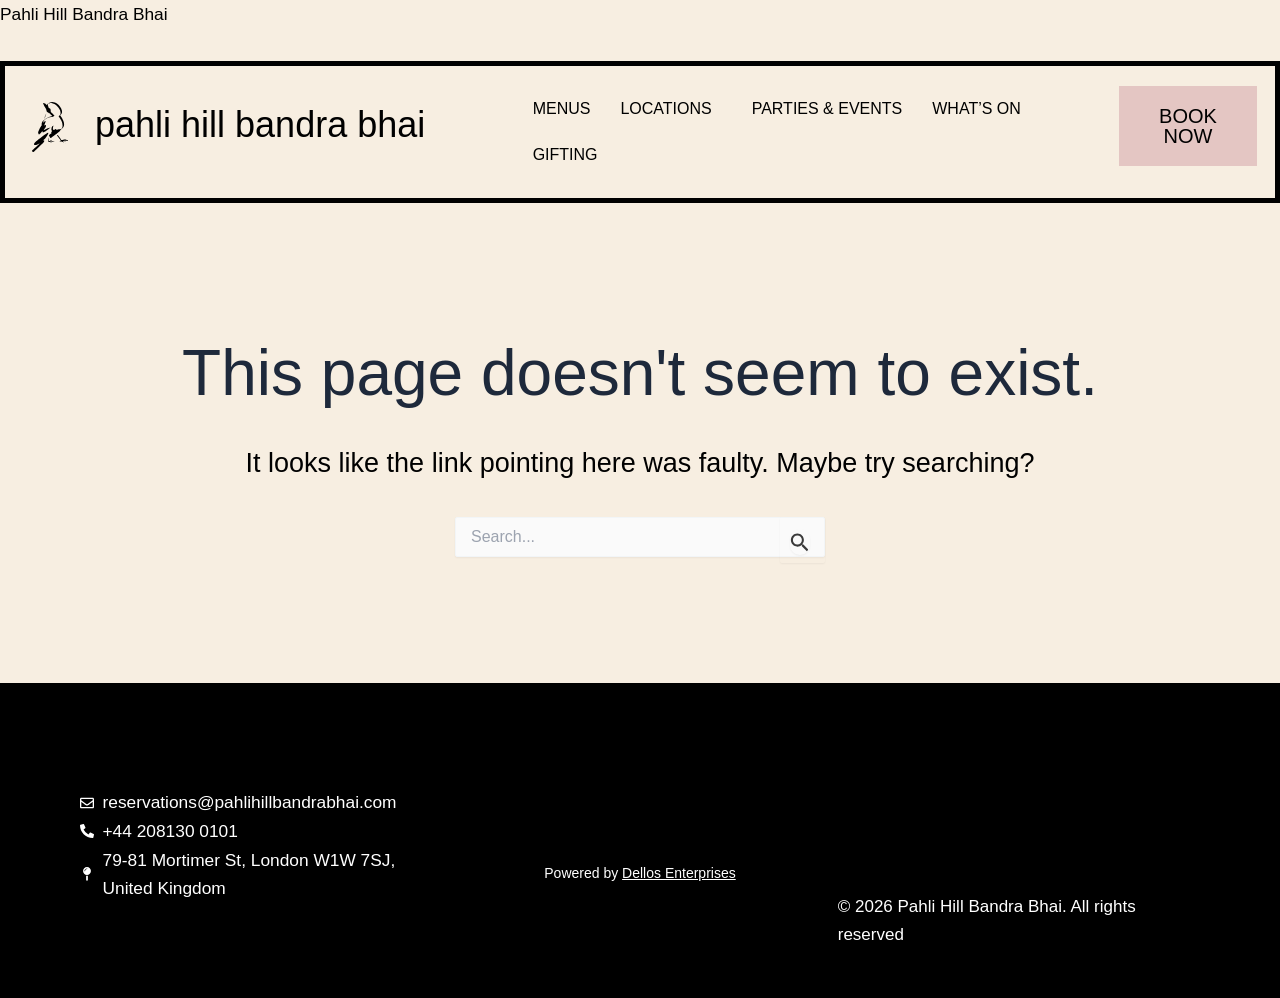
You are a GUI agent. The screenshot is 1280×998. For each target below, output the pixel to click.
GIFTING (565, 154)
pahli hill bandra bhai (260, 124)
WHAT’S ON (976, 108)
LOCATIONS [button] (665, 108)
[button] (670, 109)
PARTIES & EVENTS (827, 108)
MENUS (562, 108)
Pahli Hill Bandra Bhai (87, 14)
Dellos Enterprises (679, 873)
